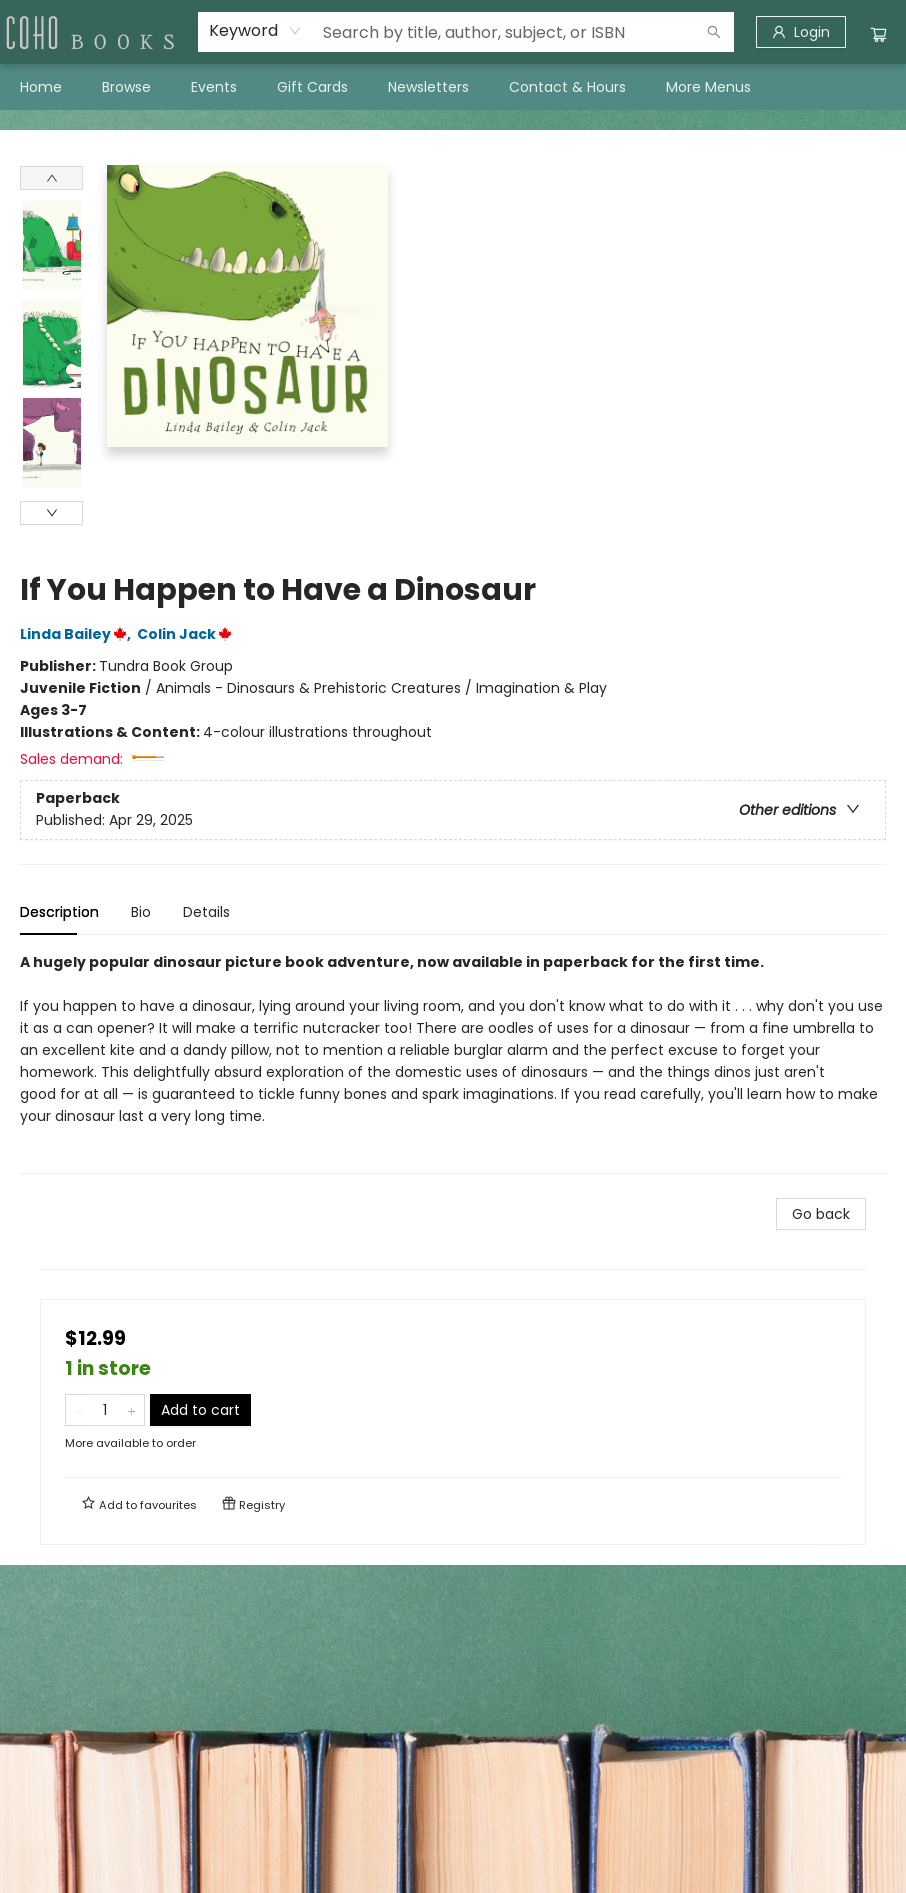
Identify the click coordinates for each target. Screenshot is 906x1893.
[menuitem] (41, 87)
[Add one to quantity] (131, 1410)
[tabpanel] (453, 1062)
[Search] (714, 32)
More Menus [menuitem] (708, 87)
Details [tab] (206, 912)
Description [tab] (59, 912)
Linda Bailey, (78, 634)
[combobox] (255, 31)
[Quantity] (105, 1410)
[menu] (453, 87)
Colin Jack (187, 634)
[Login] (801, 32)
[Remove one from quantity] (78, 1410)
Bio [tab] (141, 912)
